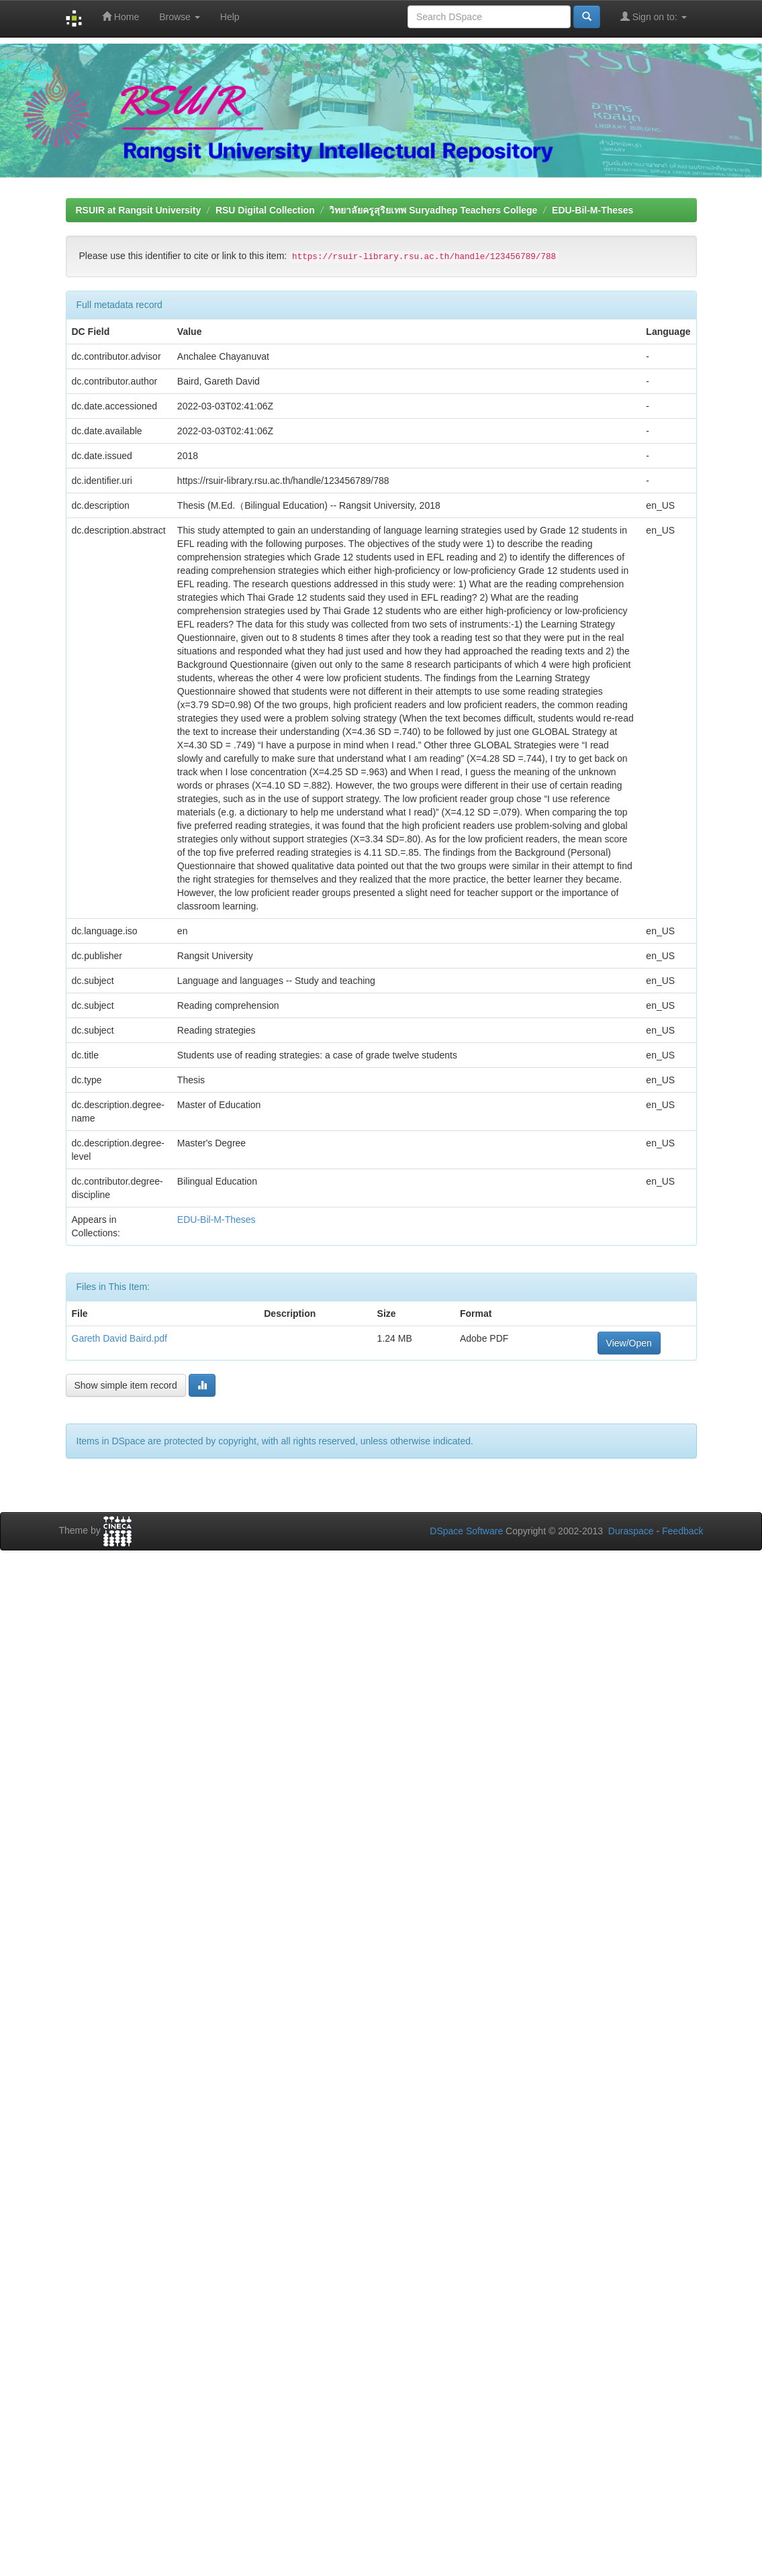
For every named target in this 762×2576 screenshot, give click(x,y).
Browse (179, 16)
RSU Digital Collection (265, 210)
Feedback (682, 1531)
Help (230, 16)
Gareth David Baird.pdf (119, 1338)
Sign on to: (653, 16)
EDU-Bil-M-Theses (592, 210)
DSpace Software (466, 1531)
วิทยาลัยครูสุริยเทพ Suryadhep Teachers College (433, 210)
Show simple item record (126, 1385)
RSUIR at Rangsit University (138, 210)
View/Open (629, 1343)
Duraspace (631, 1531)
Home (120, 16)
